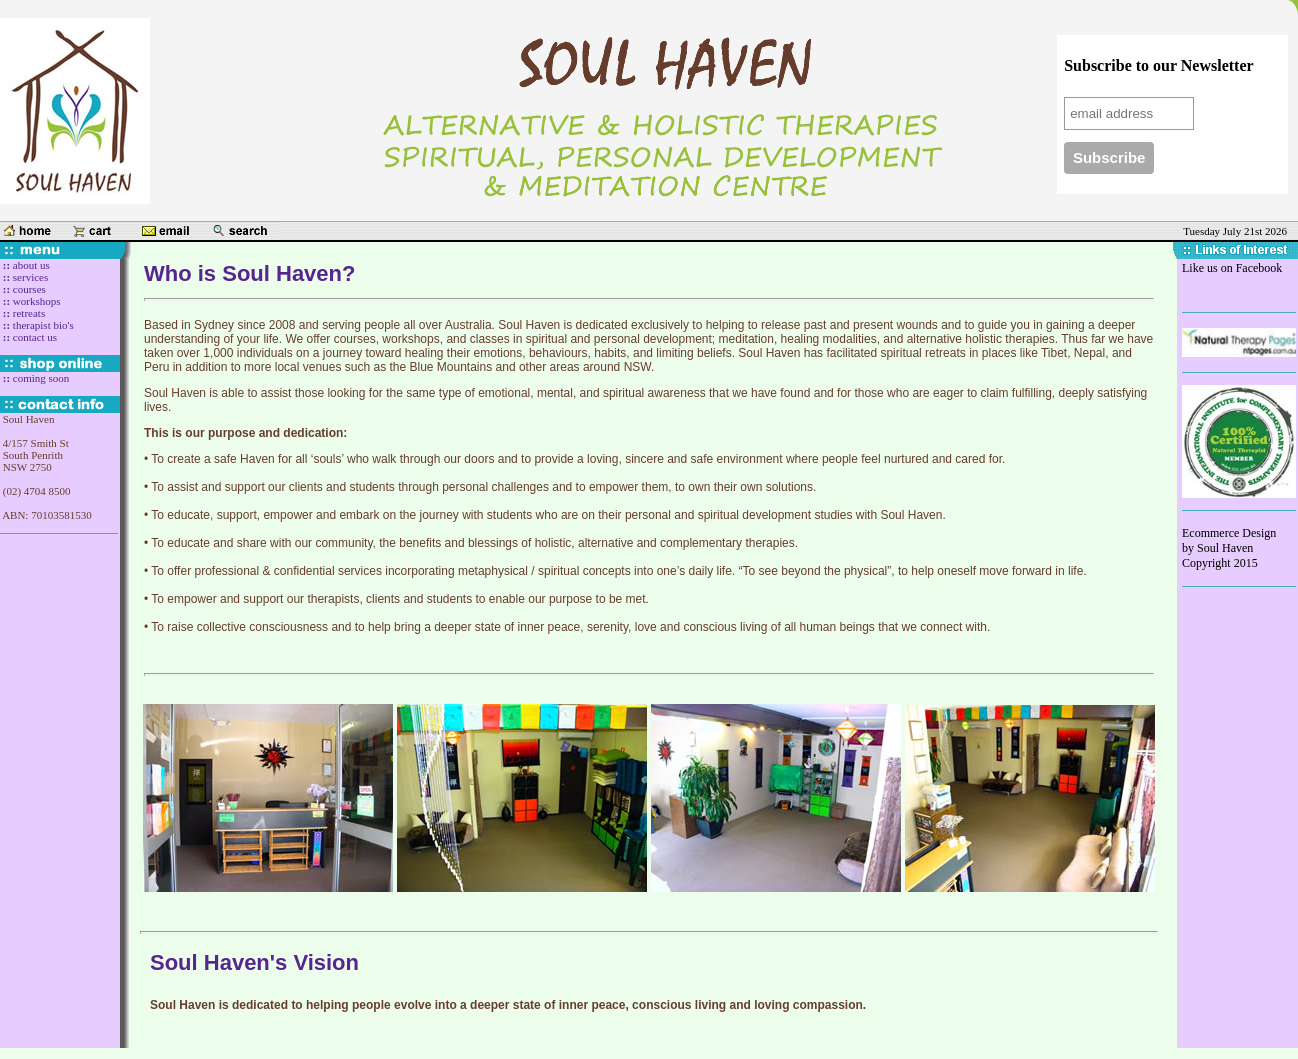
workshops (35, 301)
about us (30, 265)
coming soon (39, 378)
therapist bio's (42, 325)
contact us (33, 337)
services (29, 277)
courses (28, 289)
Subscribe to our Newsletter (1158, 65)
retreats (29, 313)
